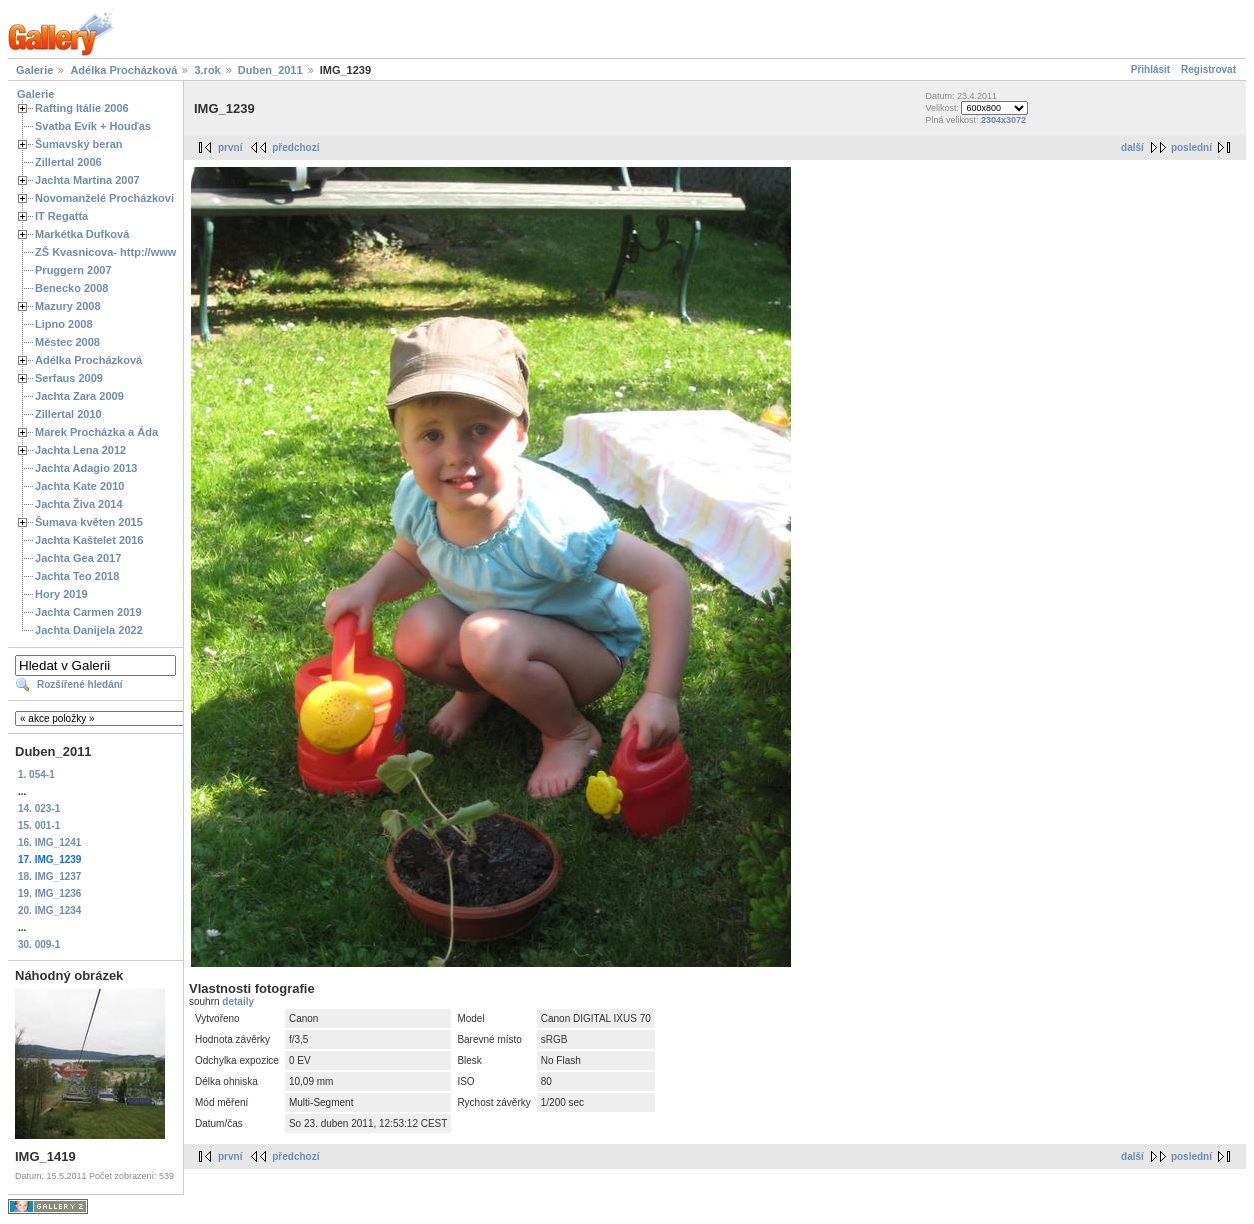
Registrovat (1208, 69)
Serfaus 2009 (69, 378)
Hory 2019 (61, 594)
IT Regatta (61, 216)
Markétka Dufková (82, 234)
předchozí (295, 147)
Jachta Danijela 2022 (89, 630)
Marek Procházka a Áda (96, 432)
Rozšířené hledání (80, 684)
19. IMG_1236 (49, 893)
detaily (238, 1001)
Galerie (34, 70)
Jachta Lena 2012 (80, 450)
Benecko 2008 (71, 288)
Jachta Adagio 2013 (86, 468)
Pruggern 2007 (73, 270)
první (230, 147)
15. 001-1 (39, 825)
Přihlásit (1150, 69)
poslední (1191, 147)
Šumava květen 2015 (89, 522)
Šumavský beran (79, 144)
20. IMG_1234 (49, 910)
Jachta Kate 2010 (79, 486)
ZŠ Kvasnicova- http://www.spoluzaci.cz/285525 (159, 252)
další (1132, 147)
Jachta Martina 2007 (87, 180)
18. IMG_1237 (49, 876)
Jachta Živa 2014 (79, 504)
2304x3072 (1003, 120)
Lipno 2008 (64, 324)
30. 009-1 (39, 944)
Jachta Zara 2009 (79, 396)
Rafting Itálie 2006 (82, 108)
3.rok (207, 70)
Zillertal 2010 (68, 414)
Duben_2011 (270, 70)
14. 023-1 (39, 808)
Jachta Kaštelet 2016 (89, 540)
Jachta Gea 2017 (78, 558)
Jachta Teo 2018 (77, 576)
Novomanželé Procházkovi (104, 198)
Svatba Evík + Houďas (93, 126)
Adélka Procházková (123, 70)
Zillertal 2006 (68, 162)
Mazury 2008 (68, 306)
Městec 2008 (67, 342)
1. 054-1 (36, 774)
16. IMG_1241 (49, 842)
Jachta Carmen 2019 (88, 612)
